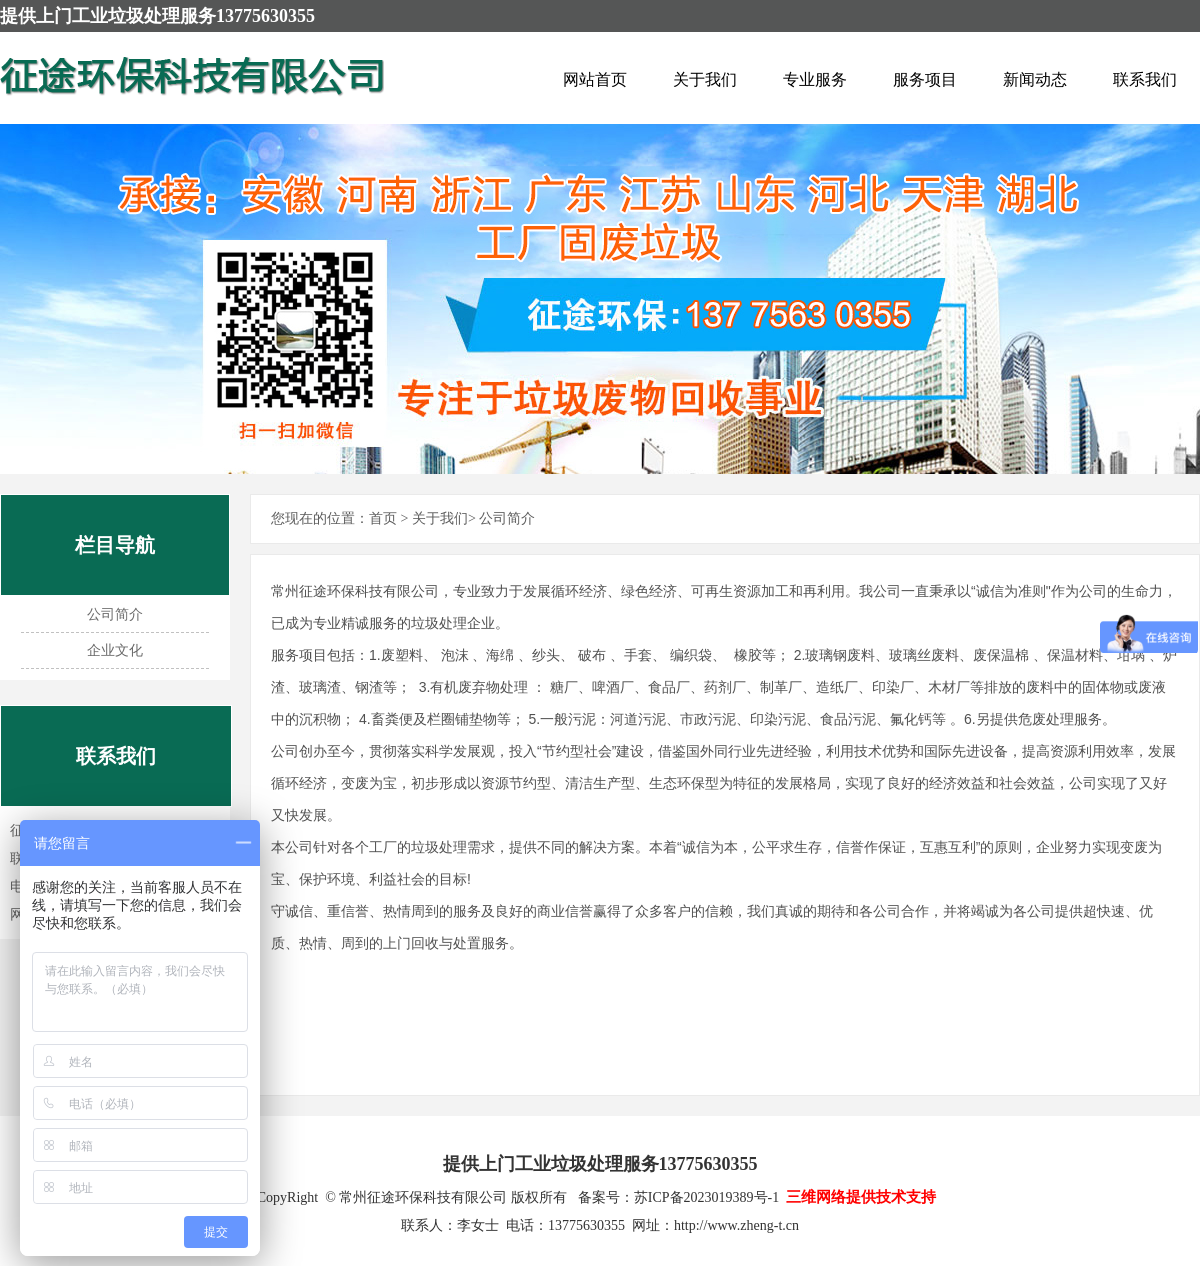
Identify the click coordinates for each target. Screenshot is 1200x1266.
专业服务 (815, 79)
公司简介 (115, 614)
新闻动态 (1035, 79)
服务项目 (925, 79)
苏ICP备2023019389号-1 (706, 1197)
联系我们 (1145, 79)
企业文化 (115, 650)
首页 (383, 518)
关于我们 (705, 79)
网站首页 (595, 79)
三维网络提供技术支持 (861, 1197)
